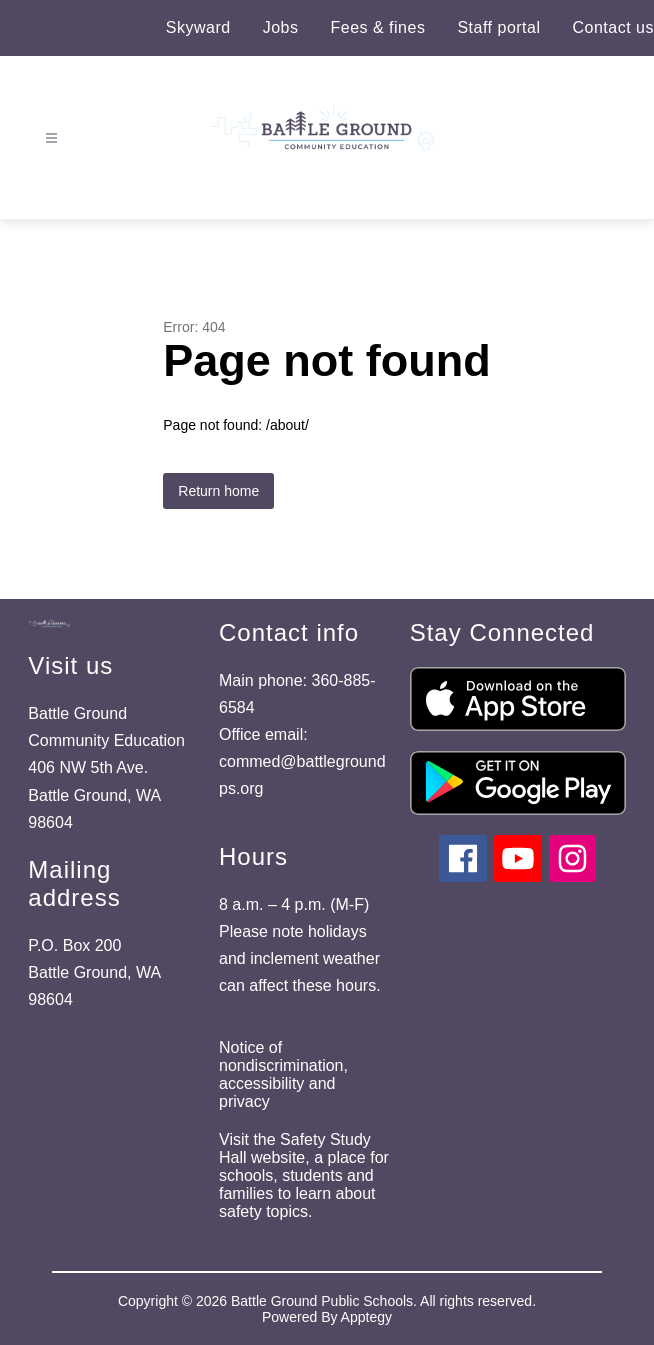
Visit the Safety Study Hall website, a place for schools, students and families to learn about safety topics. (304, 1175)
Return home (218, 491)
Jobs (281, 27)
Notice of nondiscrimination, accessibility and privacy (283, 1074)
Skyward (198, 27)
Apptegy (366, 1317)
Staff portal (498, 27)
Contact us (613, 27)
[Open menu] (51, 138)
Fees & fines (377, 27)
